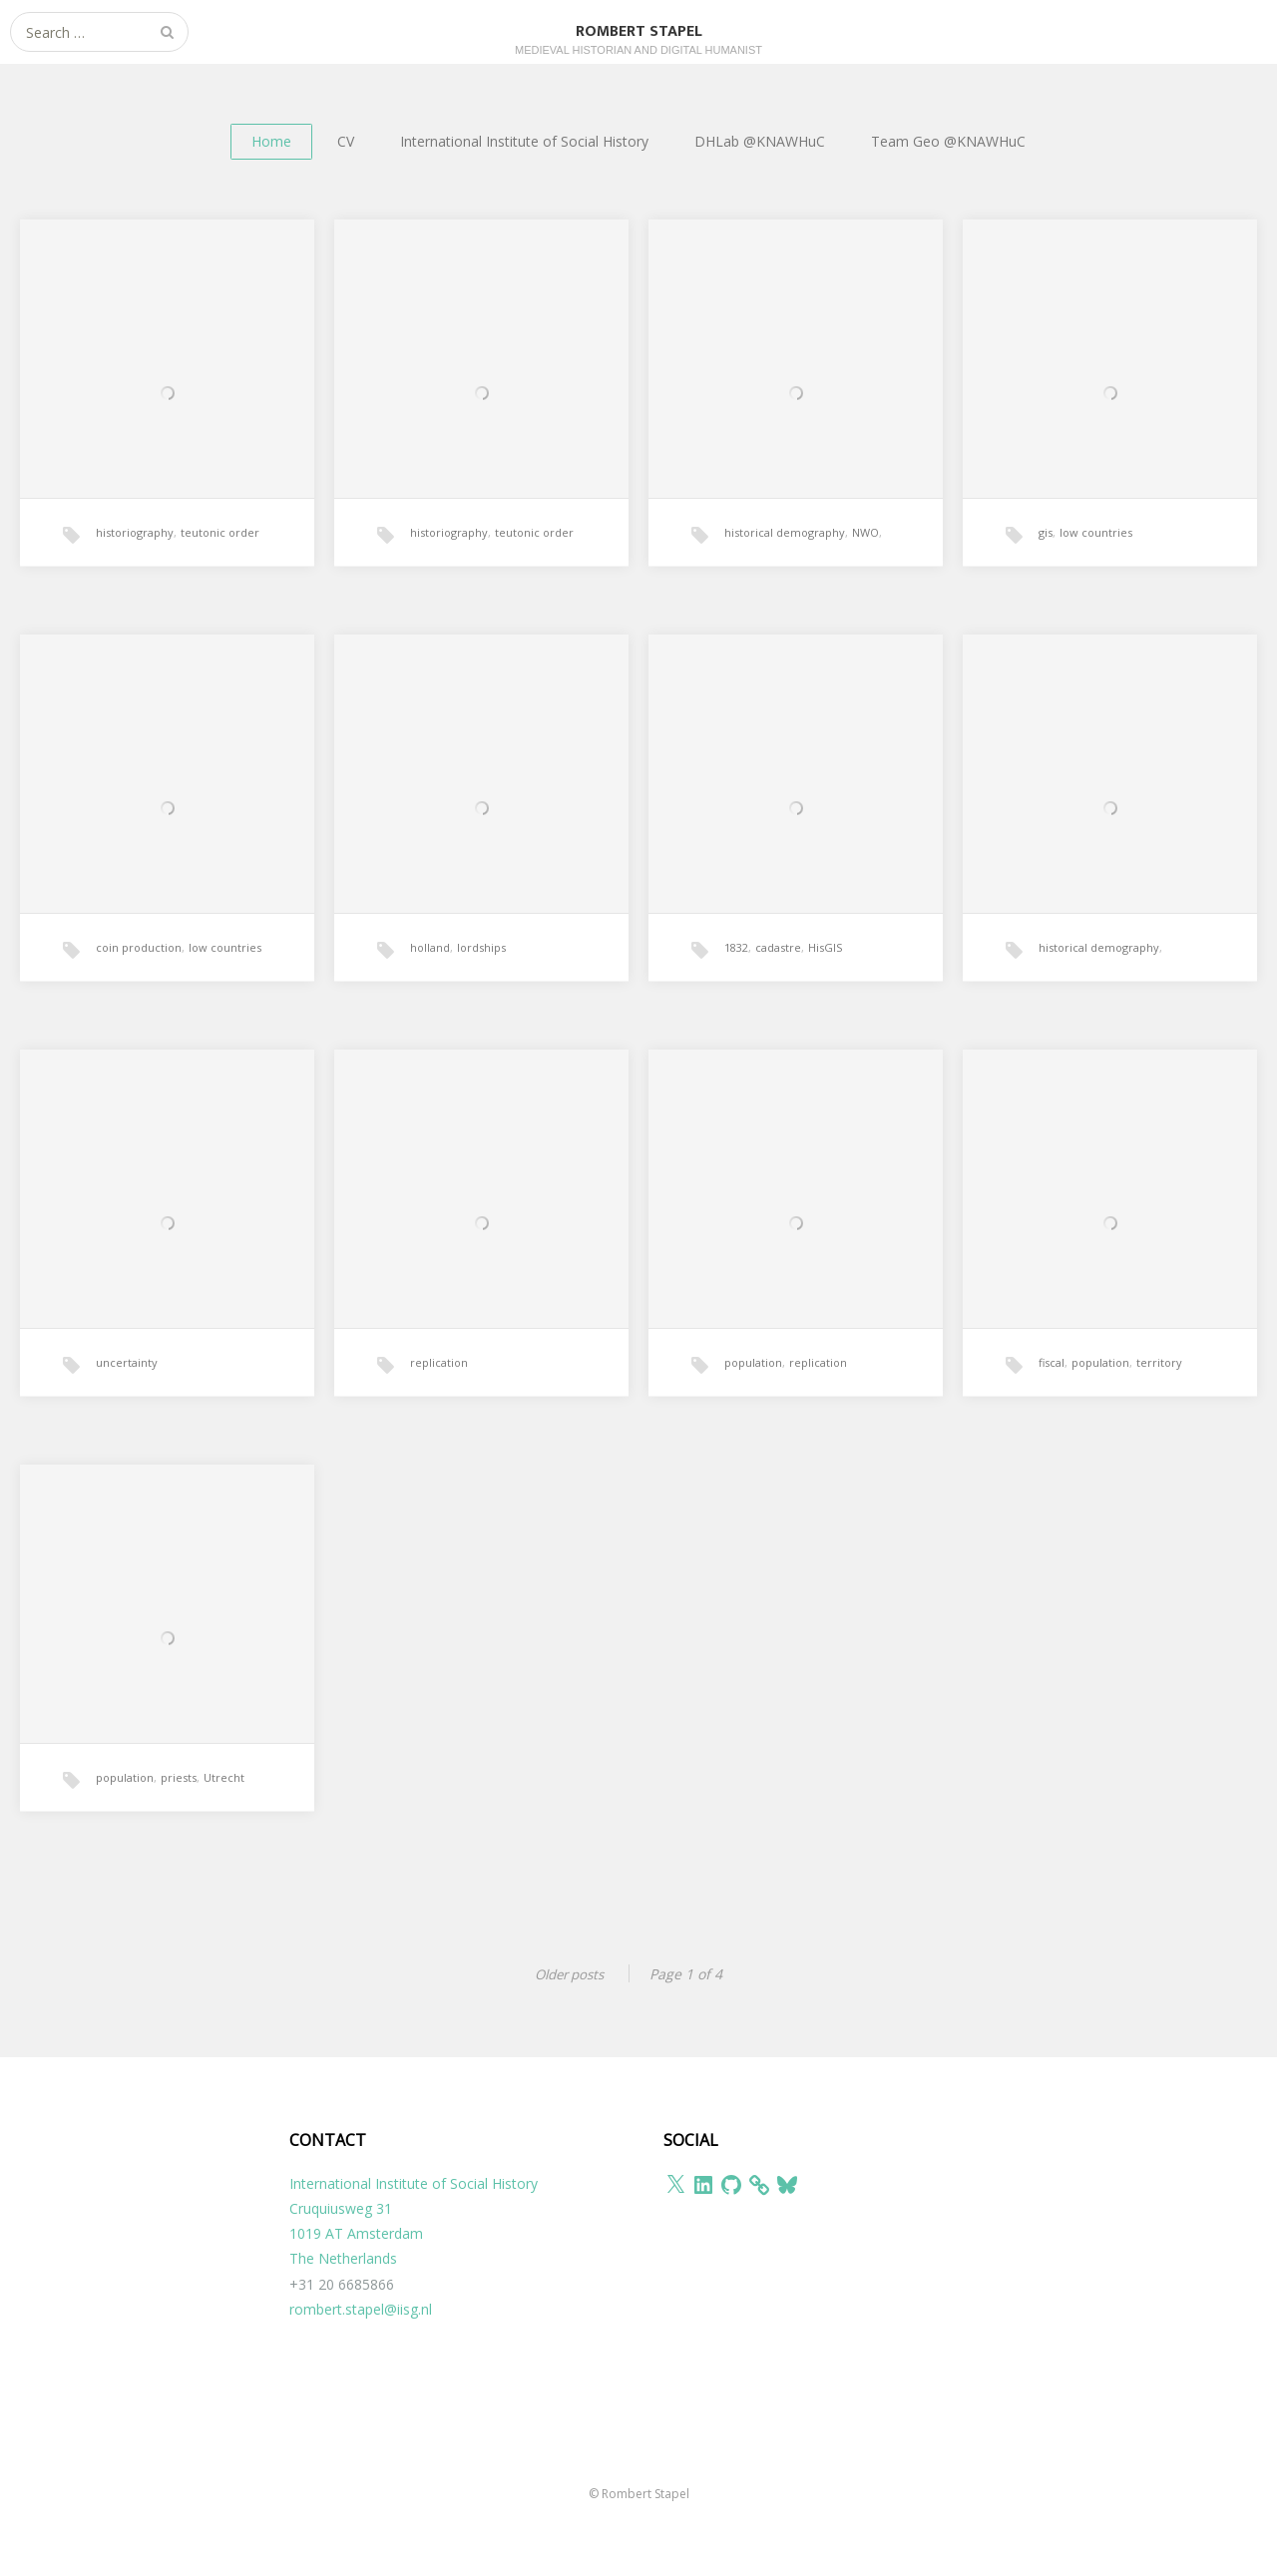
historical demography (784, 565)
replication (439, 1395)
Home (271, 141)
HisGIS (825, 980)
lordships (481, 980)
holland (430, 980)
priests (179, 1810)
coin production (139, 980)
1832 (736, 980)
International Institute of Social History (524, 141)
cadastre (778, 980)
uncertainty (127, 1395)
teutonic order (220, 565)
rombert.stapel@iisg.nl (360, 2308)
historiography (135, 565)
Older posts (567, 1973)
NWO (865, 565)
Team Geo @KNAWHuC (948, 141)
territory (1159, 1395)
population (753, 1395)
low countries (1096, 565)
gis (1046, 565)
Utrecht (224, 1810)
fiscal (1051, 1395)
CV (345, 141)
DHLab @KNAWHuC (759, 141)
